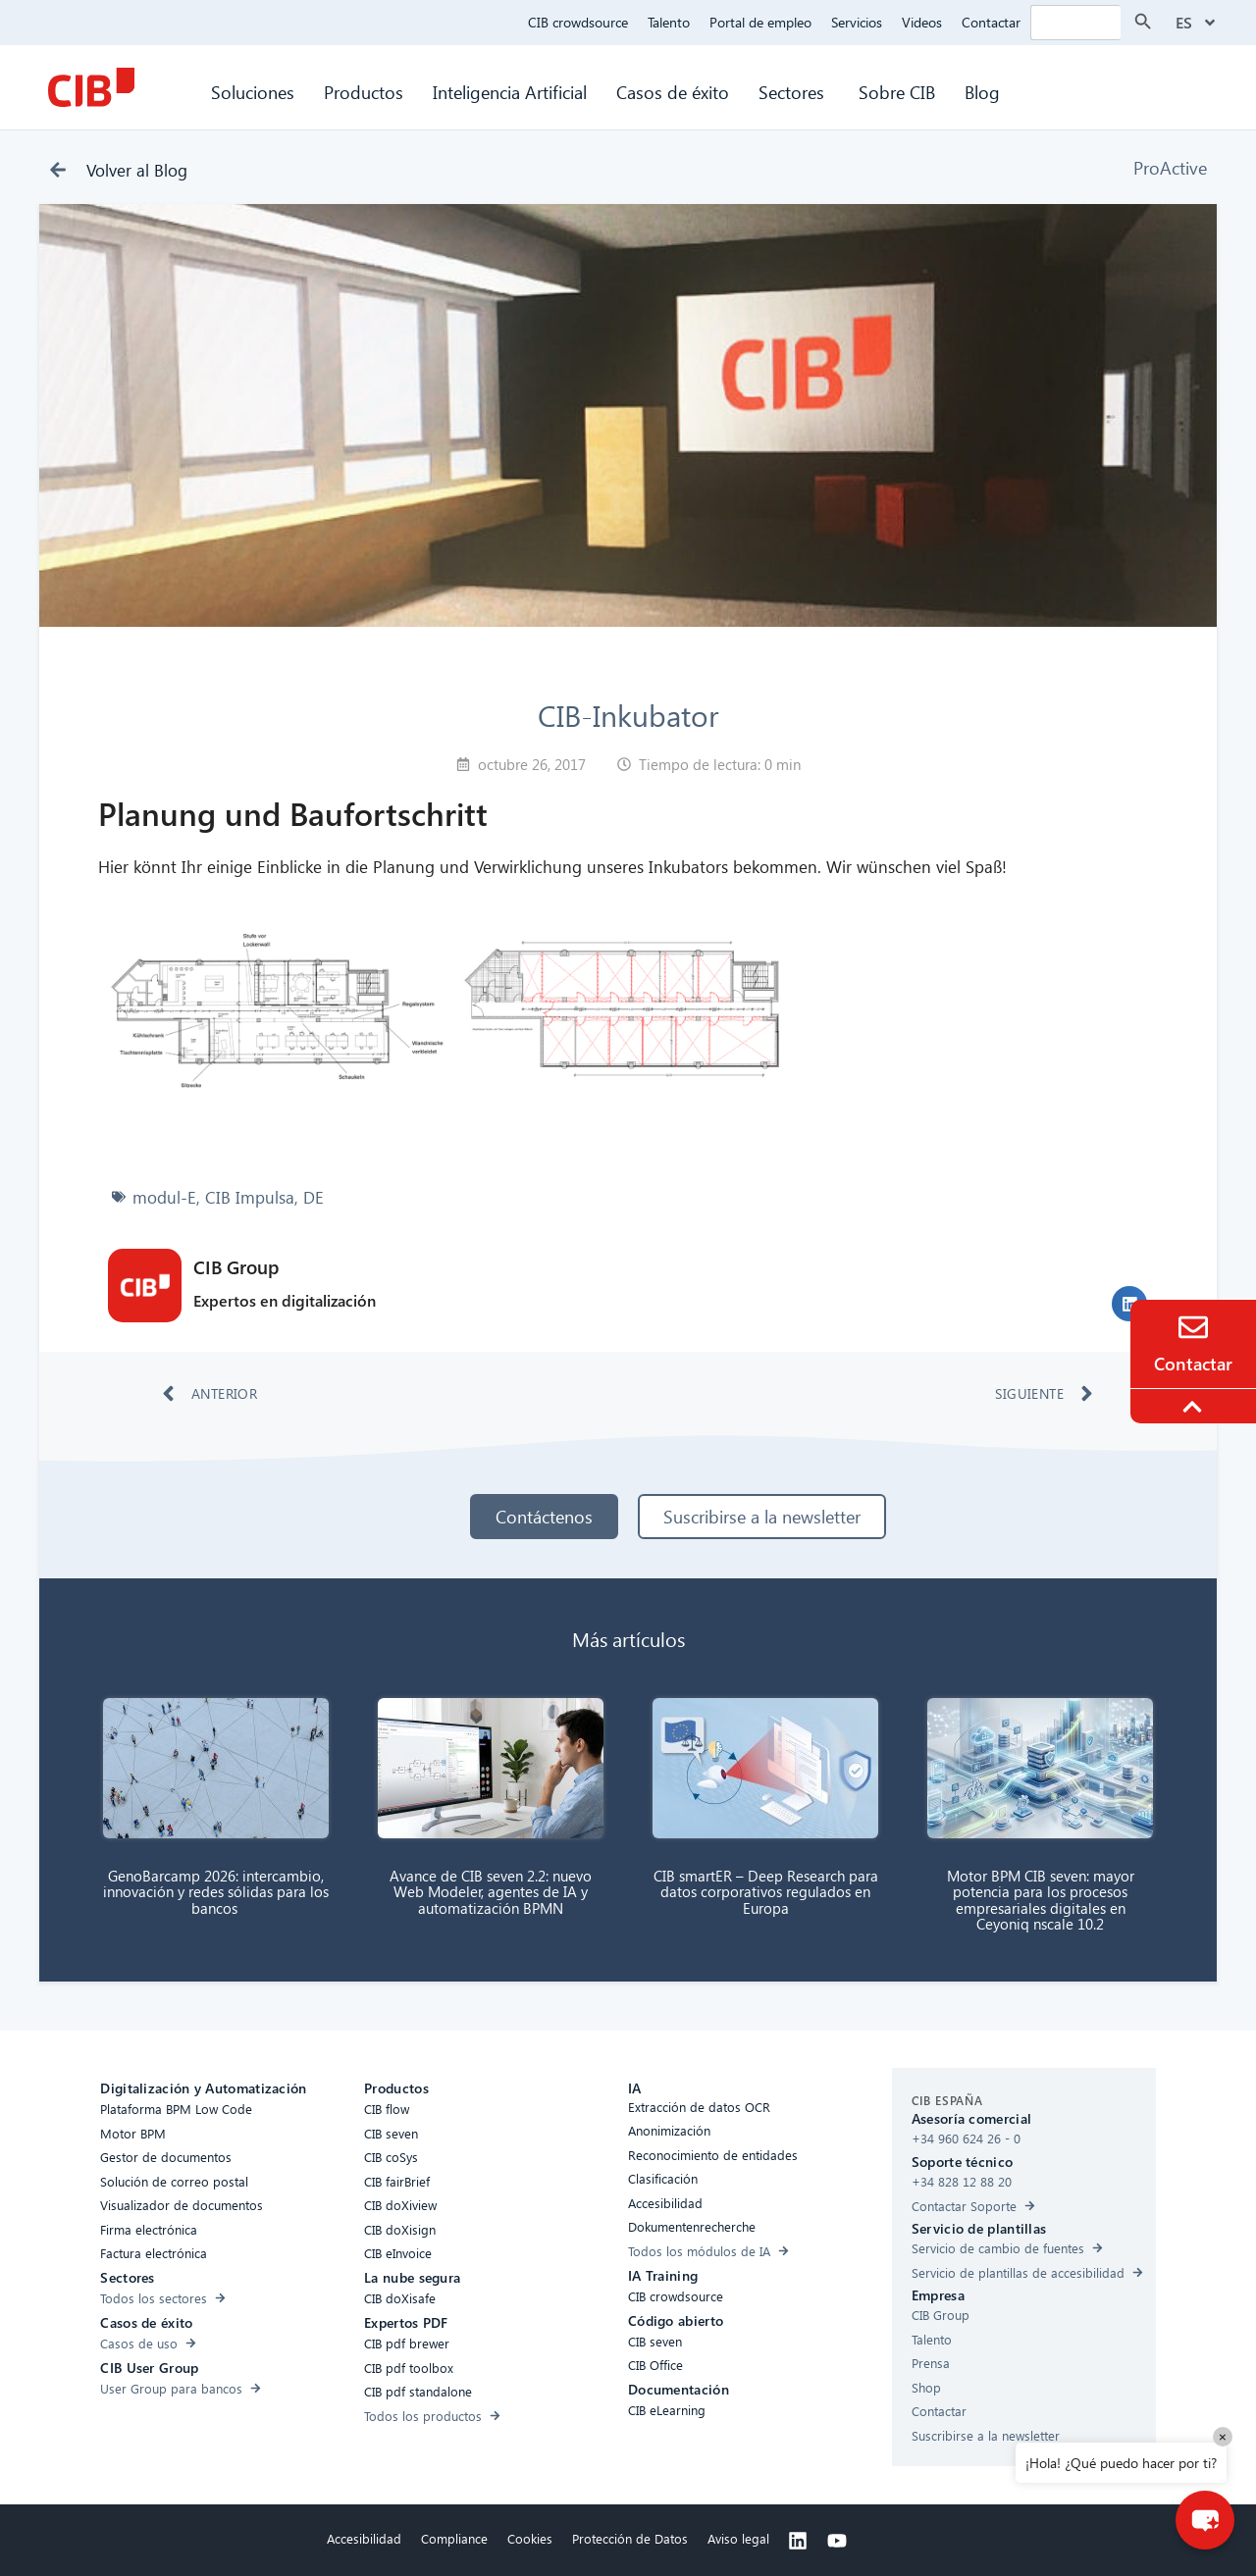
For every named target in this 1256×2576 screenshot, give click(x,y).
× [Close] (1223, 2436)
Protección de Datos (630, 2538)
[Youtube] (837, 2540)
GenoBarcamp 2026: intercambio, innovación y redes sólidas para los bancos (216, 1892)
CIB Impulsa (249, 1197)
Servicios (856, 22)
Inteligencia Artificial (510, 91)
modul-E (164, 1197)
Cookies (529, 2538)
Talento (669, 22)
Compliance (454, 2538)
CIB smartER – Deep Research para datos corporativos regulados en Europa (766, 1892)
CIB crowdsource (578, 22)
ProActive (1170, 167)
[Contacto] (1193, 1327)
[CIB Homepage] (91, 87)
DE (313, 1197)
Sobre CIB (897, 91)
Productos (363, 91)
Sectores (794, 91)
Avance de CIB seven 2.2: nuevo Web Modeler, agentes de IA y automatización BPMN (491, 1892)
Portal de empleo (760, 22)
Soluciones (252, 91)
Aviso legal (738, 2538)
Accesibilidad (364, 2538)
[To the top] (1195, 1406)
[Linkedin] (798, 2540)
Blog (982, 91)
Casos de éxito (672, 91)
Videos (922, 22)
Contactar (991, 22)
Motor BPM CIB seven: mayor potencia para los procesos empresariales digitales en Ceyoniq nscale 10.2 (1040, 1900)
